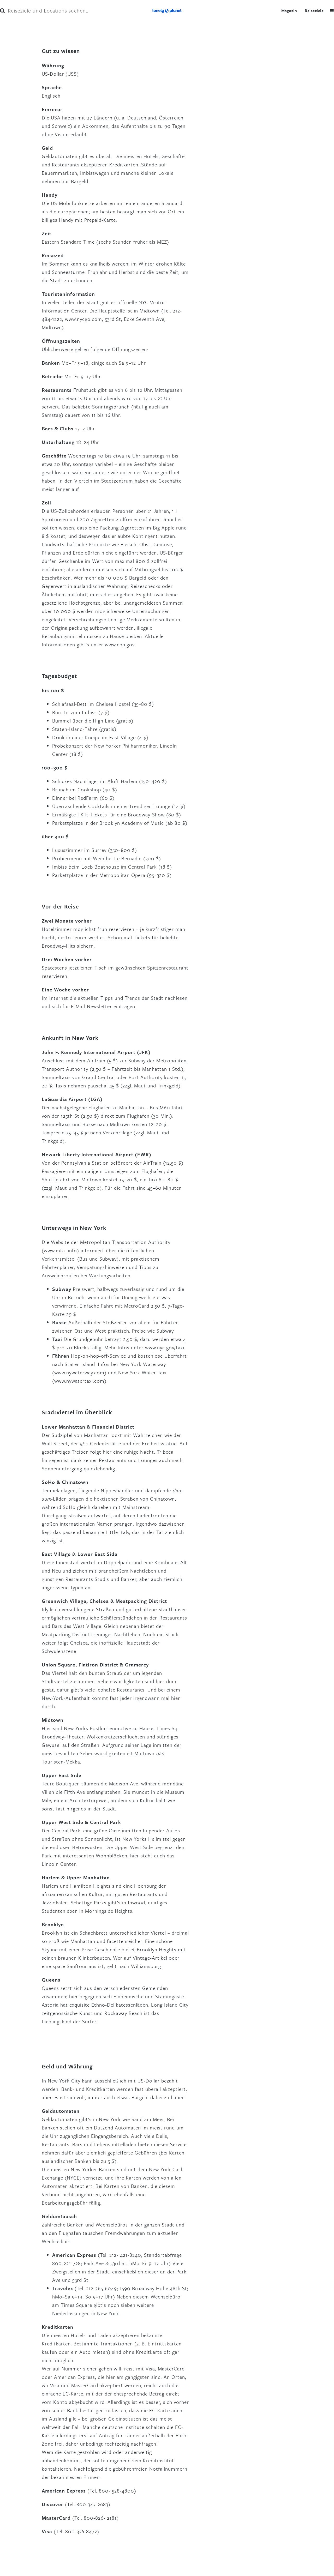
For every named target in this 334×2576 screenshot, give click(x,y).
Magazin (289, 10)
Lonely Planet (167, 10)
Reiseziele (314, 10)
